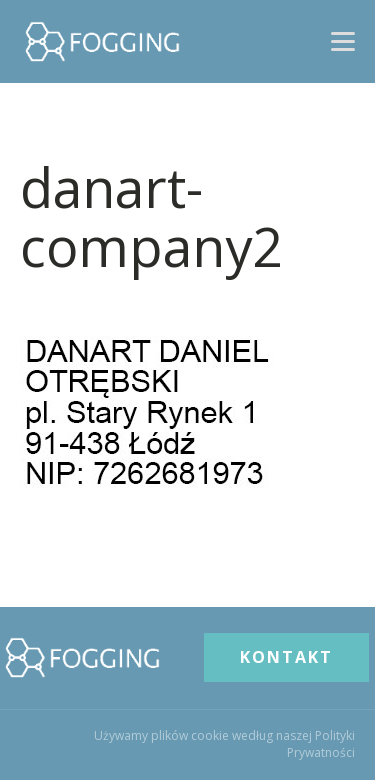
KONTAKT (286, 657)
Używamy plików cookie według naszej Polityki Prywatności (224, 744)
